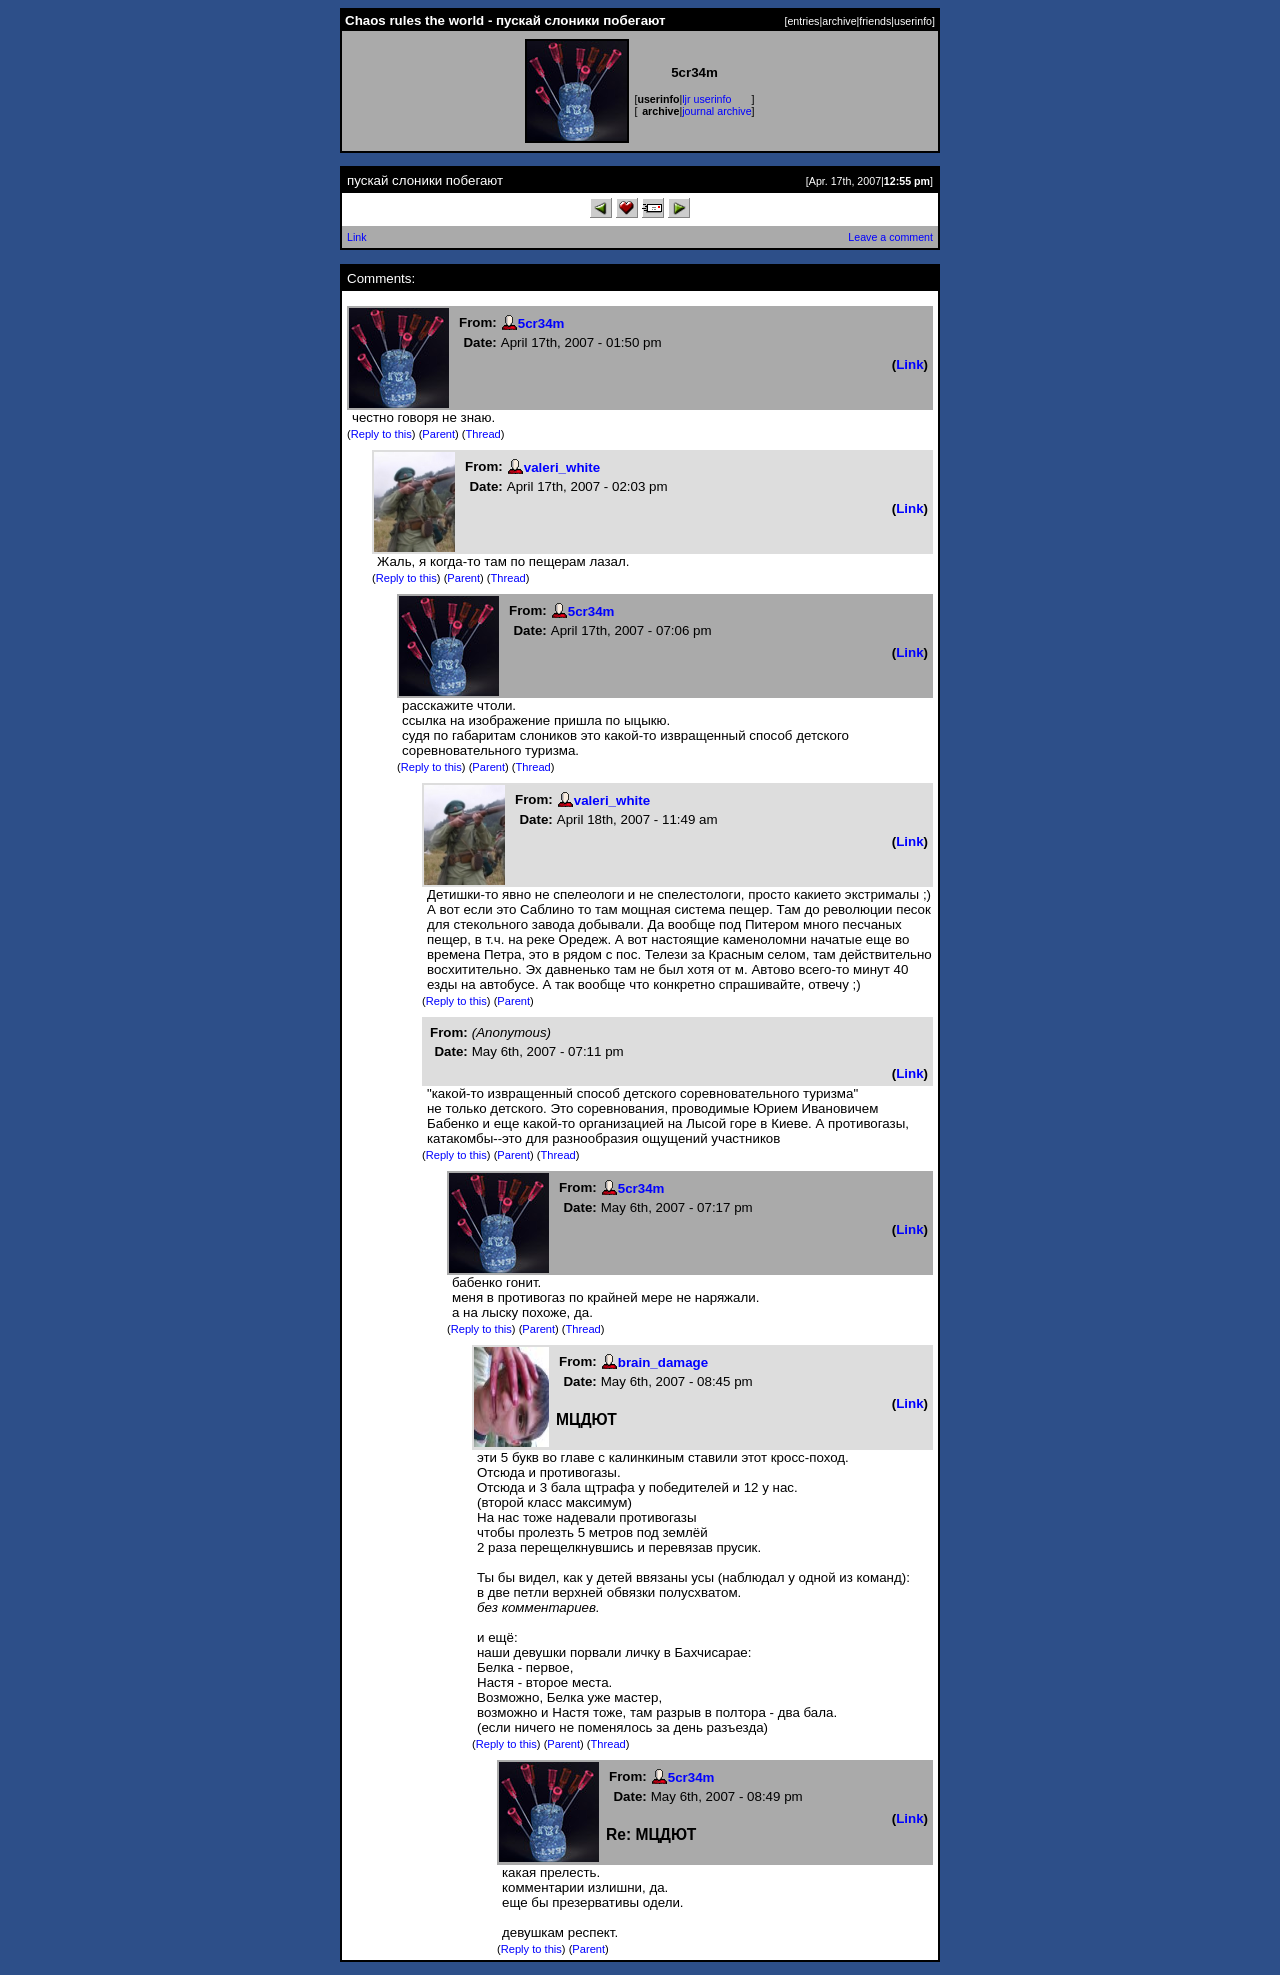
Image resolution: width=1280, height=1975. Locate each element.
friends (875, 21)
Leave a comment (890, 237)
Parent (438, 434)
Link (357, 237)
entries (803, 21)
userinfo (913, 21)
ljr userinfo (706, 99)
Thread (483, 434)
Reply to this (381, 434)
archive (839, 21)
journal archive (716, 111)
